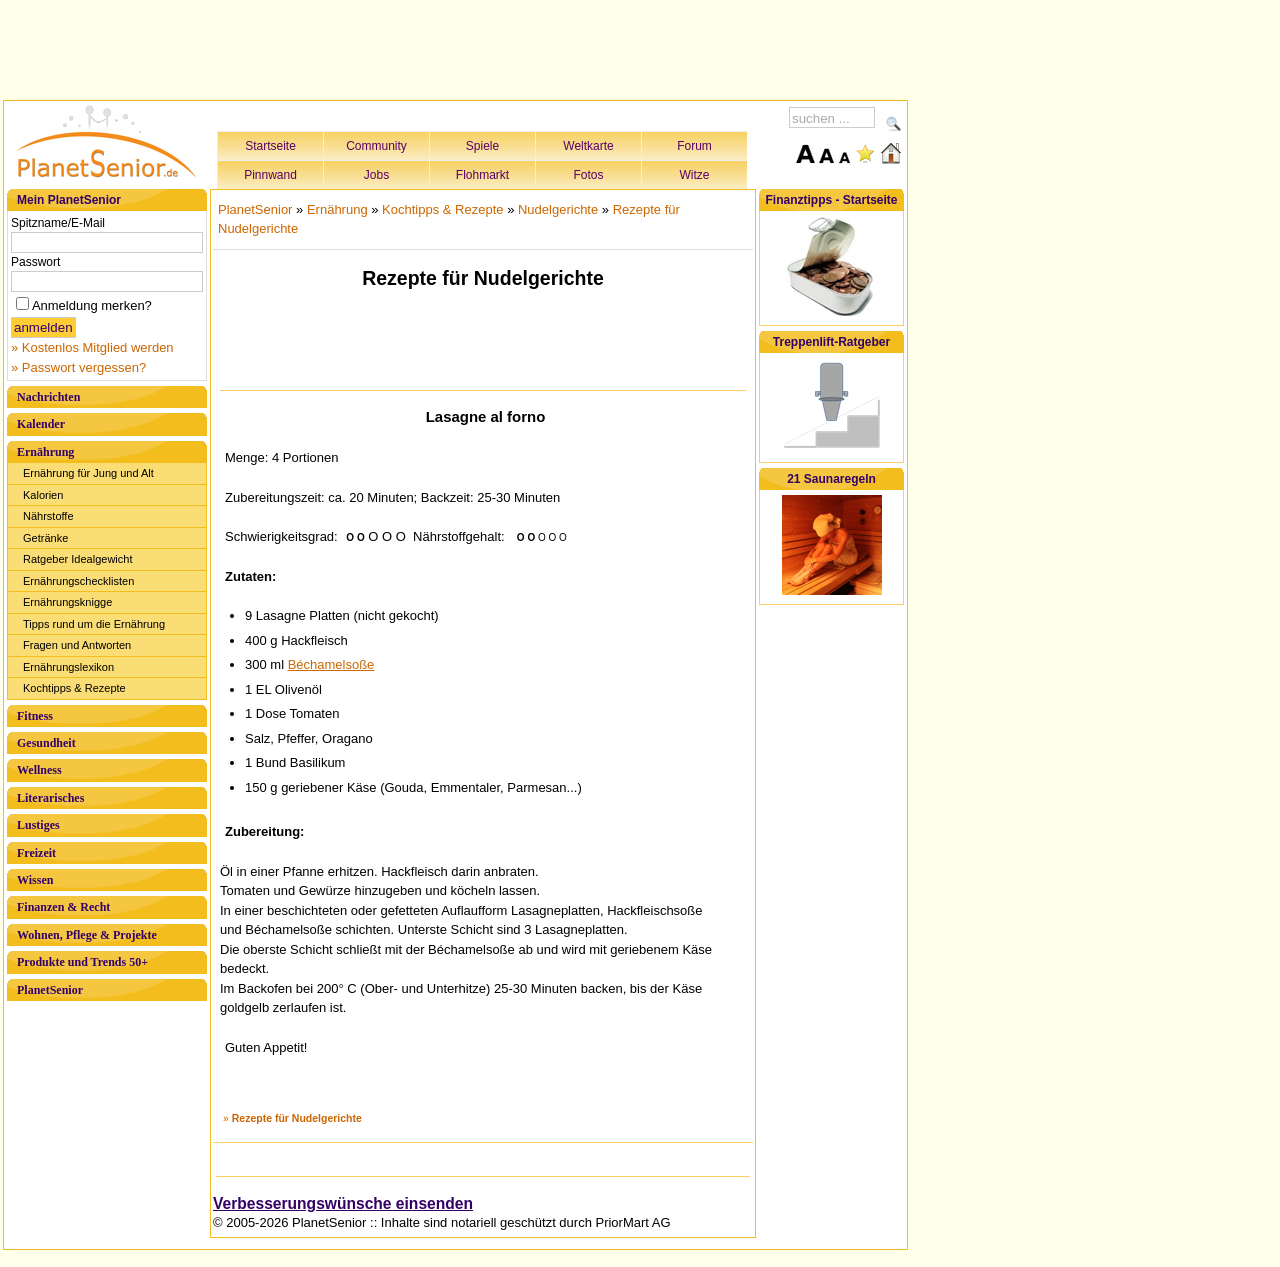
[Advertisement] (456, 47)
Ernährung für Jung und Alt (88, 473)
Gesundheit (46, 743)
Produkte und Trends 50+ (82, 962)
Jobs (376, 175)
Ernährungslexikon (68, 667)
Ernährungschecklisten (78, 581)
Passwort (35, 262)
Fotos (588, 175)
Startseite (270, 146)
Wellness (39, 770)
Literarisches (50, 798)
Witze (695, 175)
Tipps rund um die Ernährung (94, 624)
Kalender (41, 424)
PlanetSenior (50, 990)
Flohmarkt (482, 175)
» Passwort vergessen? (78, 367)
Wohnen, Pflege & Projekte (87, 935)
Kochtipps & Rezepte (74, 688)
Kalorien (43, 495)
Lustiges (38, 825)
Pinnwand (270, 175)
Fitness (35, 716)
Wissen (35, 880)
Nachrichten (48, 397)
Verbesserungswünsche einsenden (343, 1203)
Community (376, 146)
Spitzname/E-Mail (58, 223)
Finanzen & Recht (63, 907)
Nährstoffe (48, 516)
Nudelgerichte (558, 209)
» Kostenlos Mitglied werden (92, 347)
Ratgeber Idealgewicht (77, 559)
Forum (694, 146)
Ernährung (45, 452)
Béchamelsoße (331, 664)
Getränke (45, 538)
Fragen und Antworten (77, 645)
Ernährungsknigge (67, 602)
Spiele (482, 146)
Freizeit (36, 853)
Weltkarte (588, 146)
